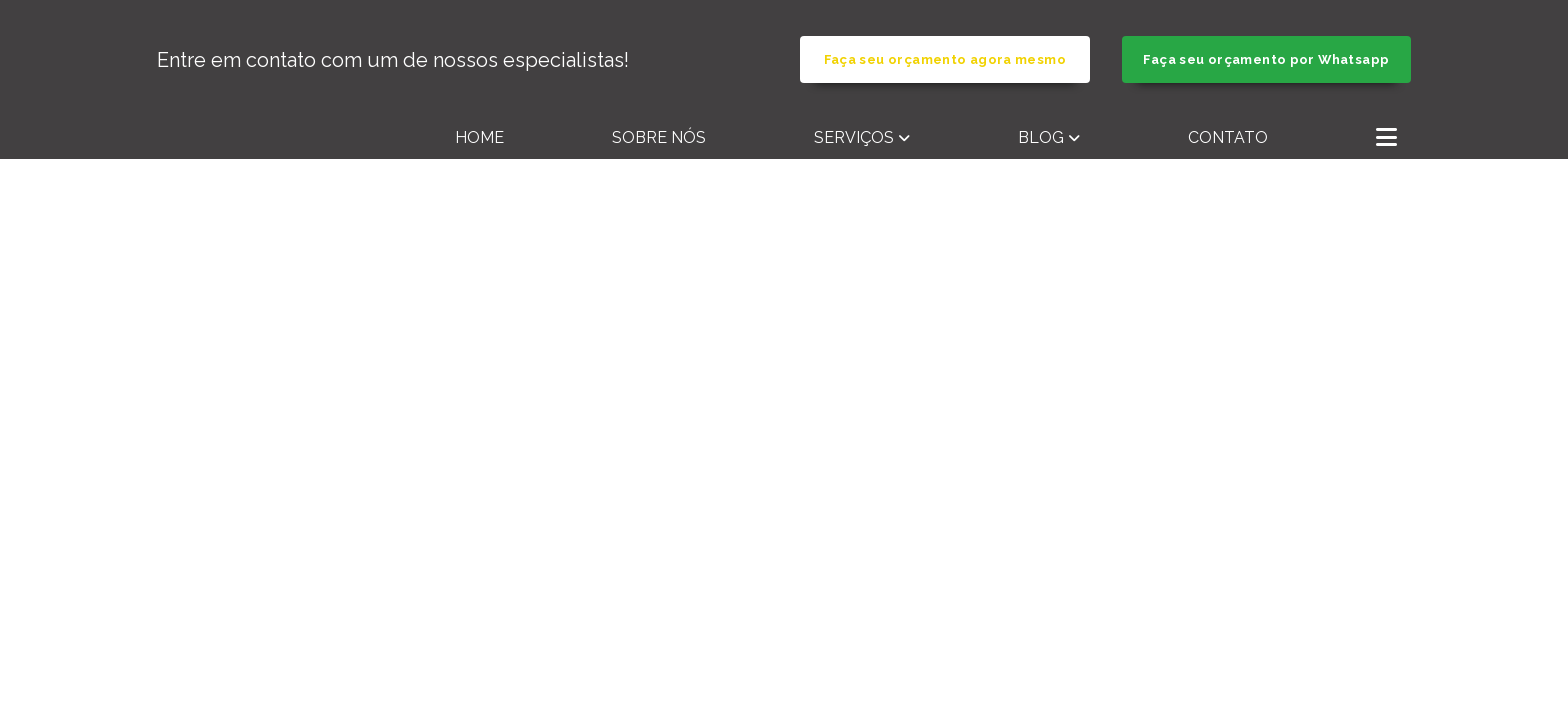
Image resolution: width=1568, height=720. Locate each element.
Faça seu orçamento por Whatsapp (1266, 59)
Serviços (854, 137)
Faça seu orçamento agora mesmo (945, 59)
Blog (1041, 137)
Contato (1228, 137)
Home (479, 137)
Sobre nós (659, 137)
